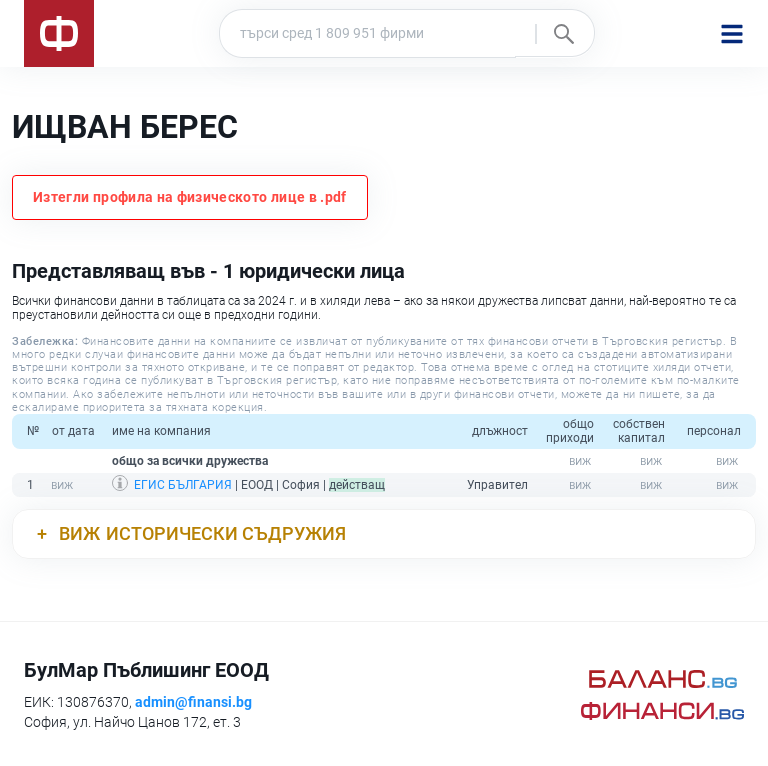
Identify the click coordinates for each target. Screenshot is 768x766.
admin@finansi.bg (193, 702)
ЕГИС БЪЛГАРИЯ (183, 485)
